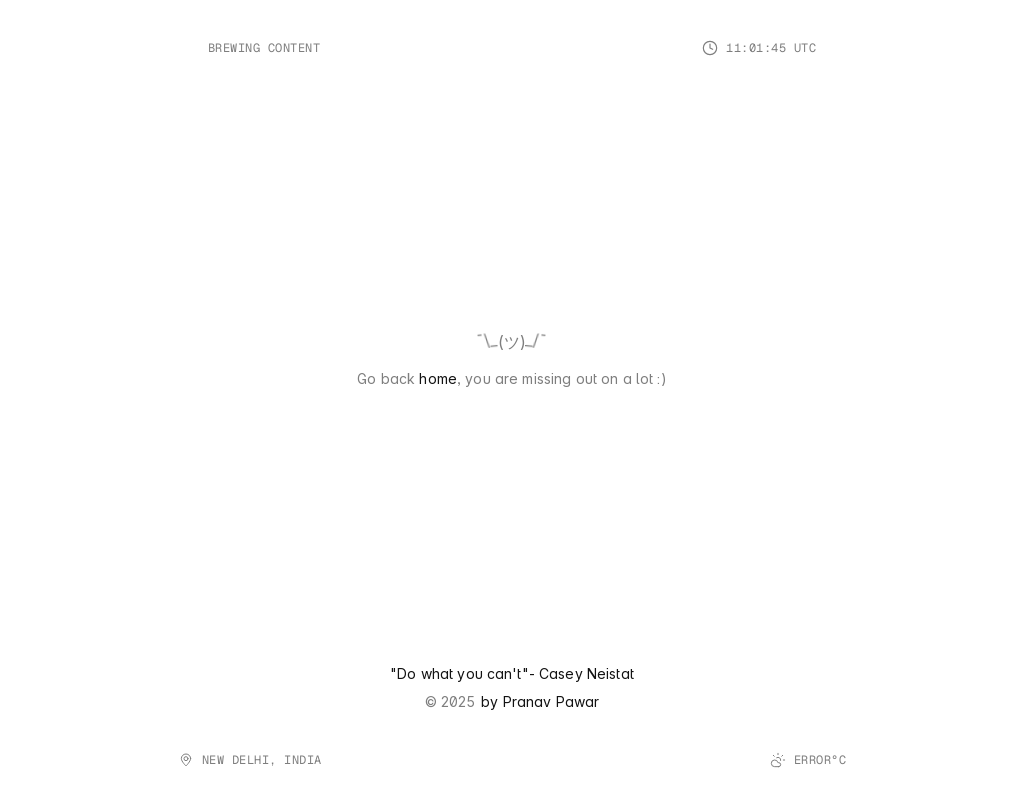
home (438, 378)
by (491, 701)
